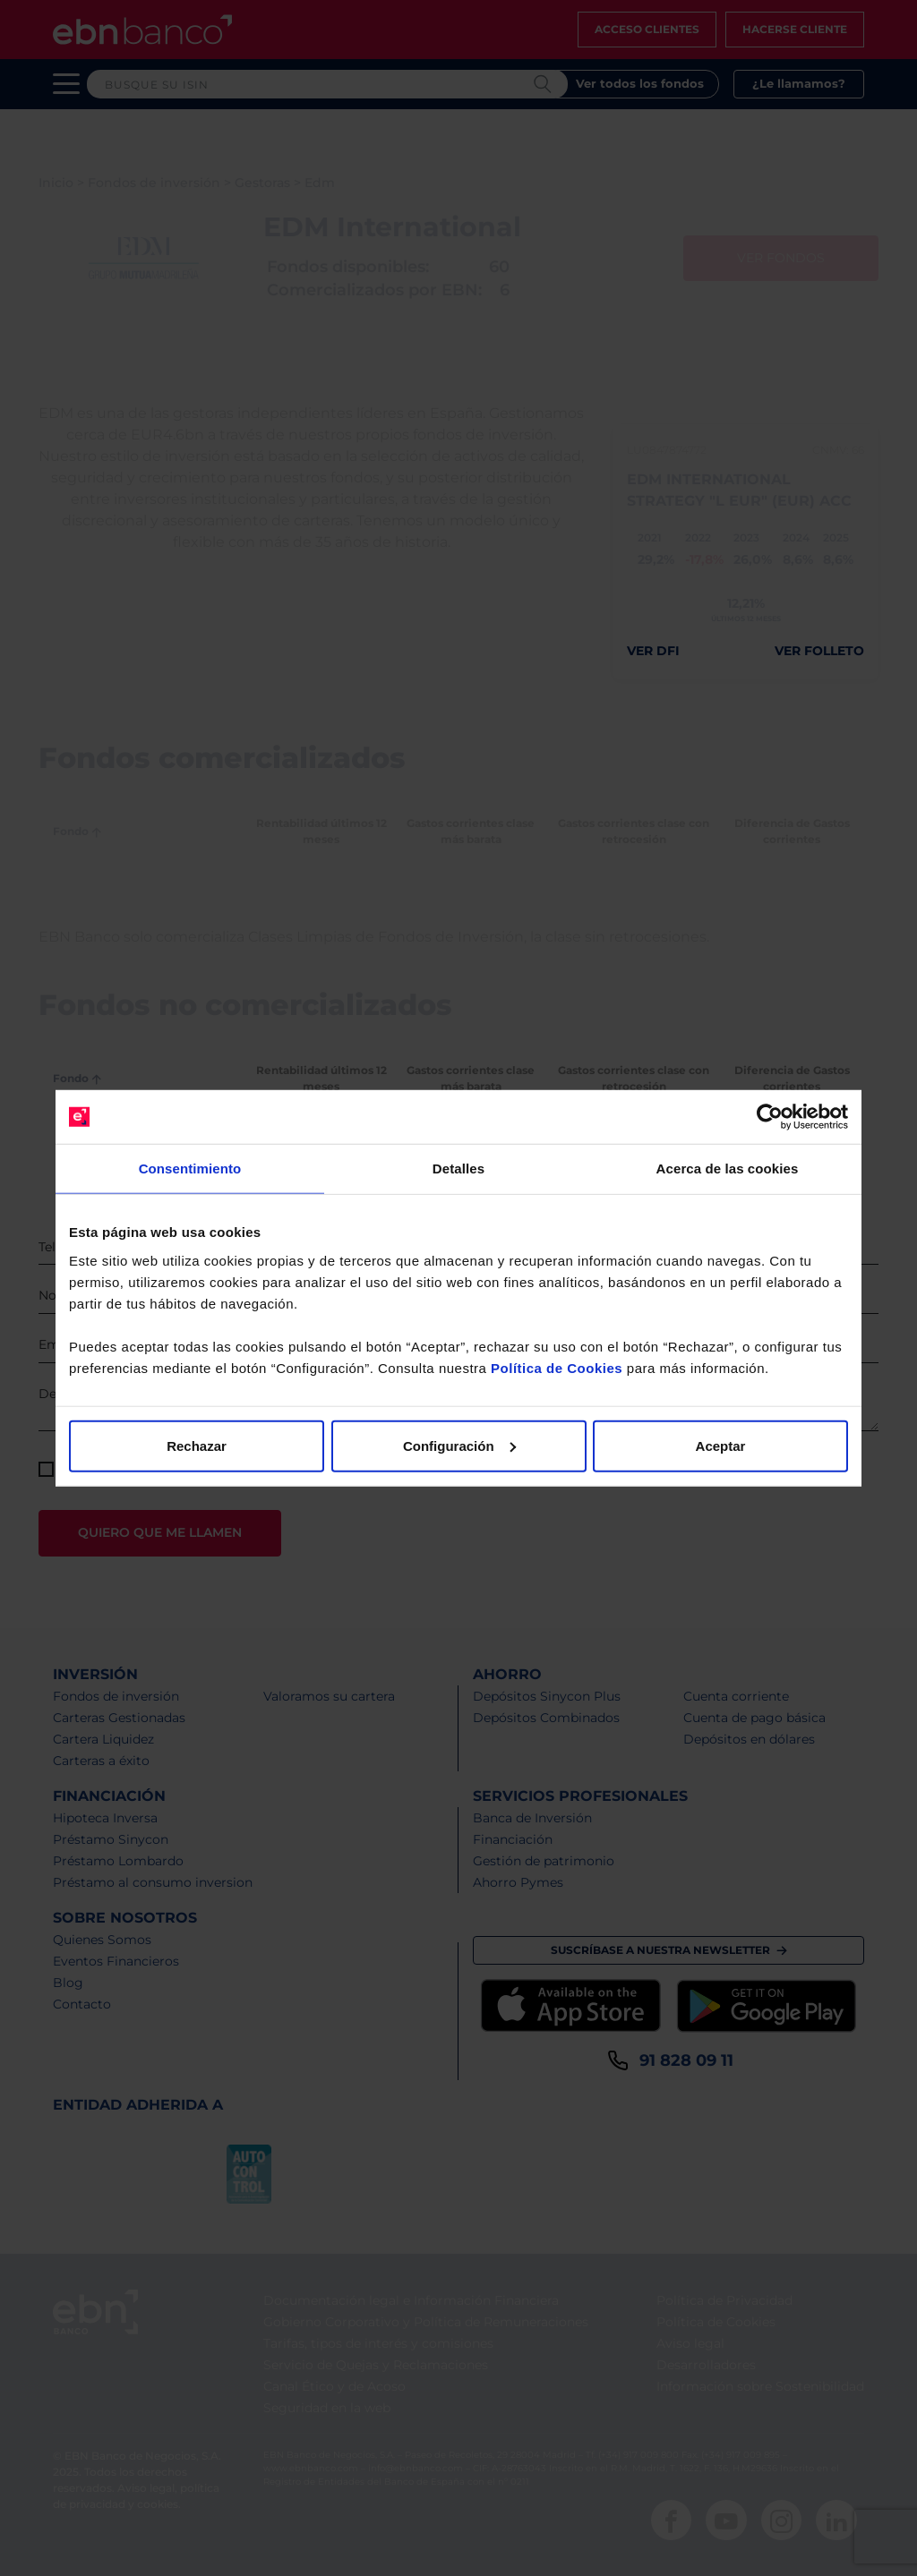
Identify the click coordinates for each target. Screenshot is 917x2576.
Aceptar (721, 1445)
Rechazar (197, 1445)
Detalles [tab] (458, 1168)
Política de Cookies (556, 1367)
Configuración (459, 1445)
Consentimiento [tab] (190, 1168)
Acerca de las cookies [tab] (727, 1168)
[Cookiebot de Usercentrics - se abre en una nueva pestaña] (769, 1117)
